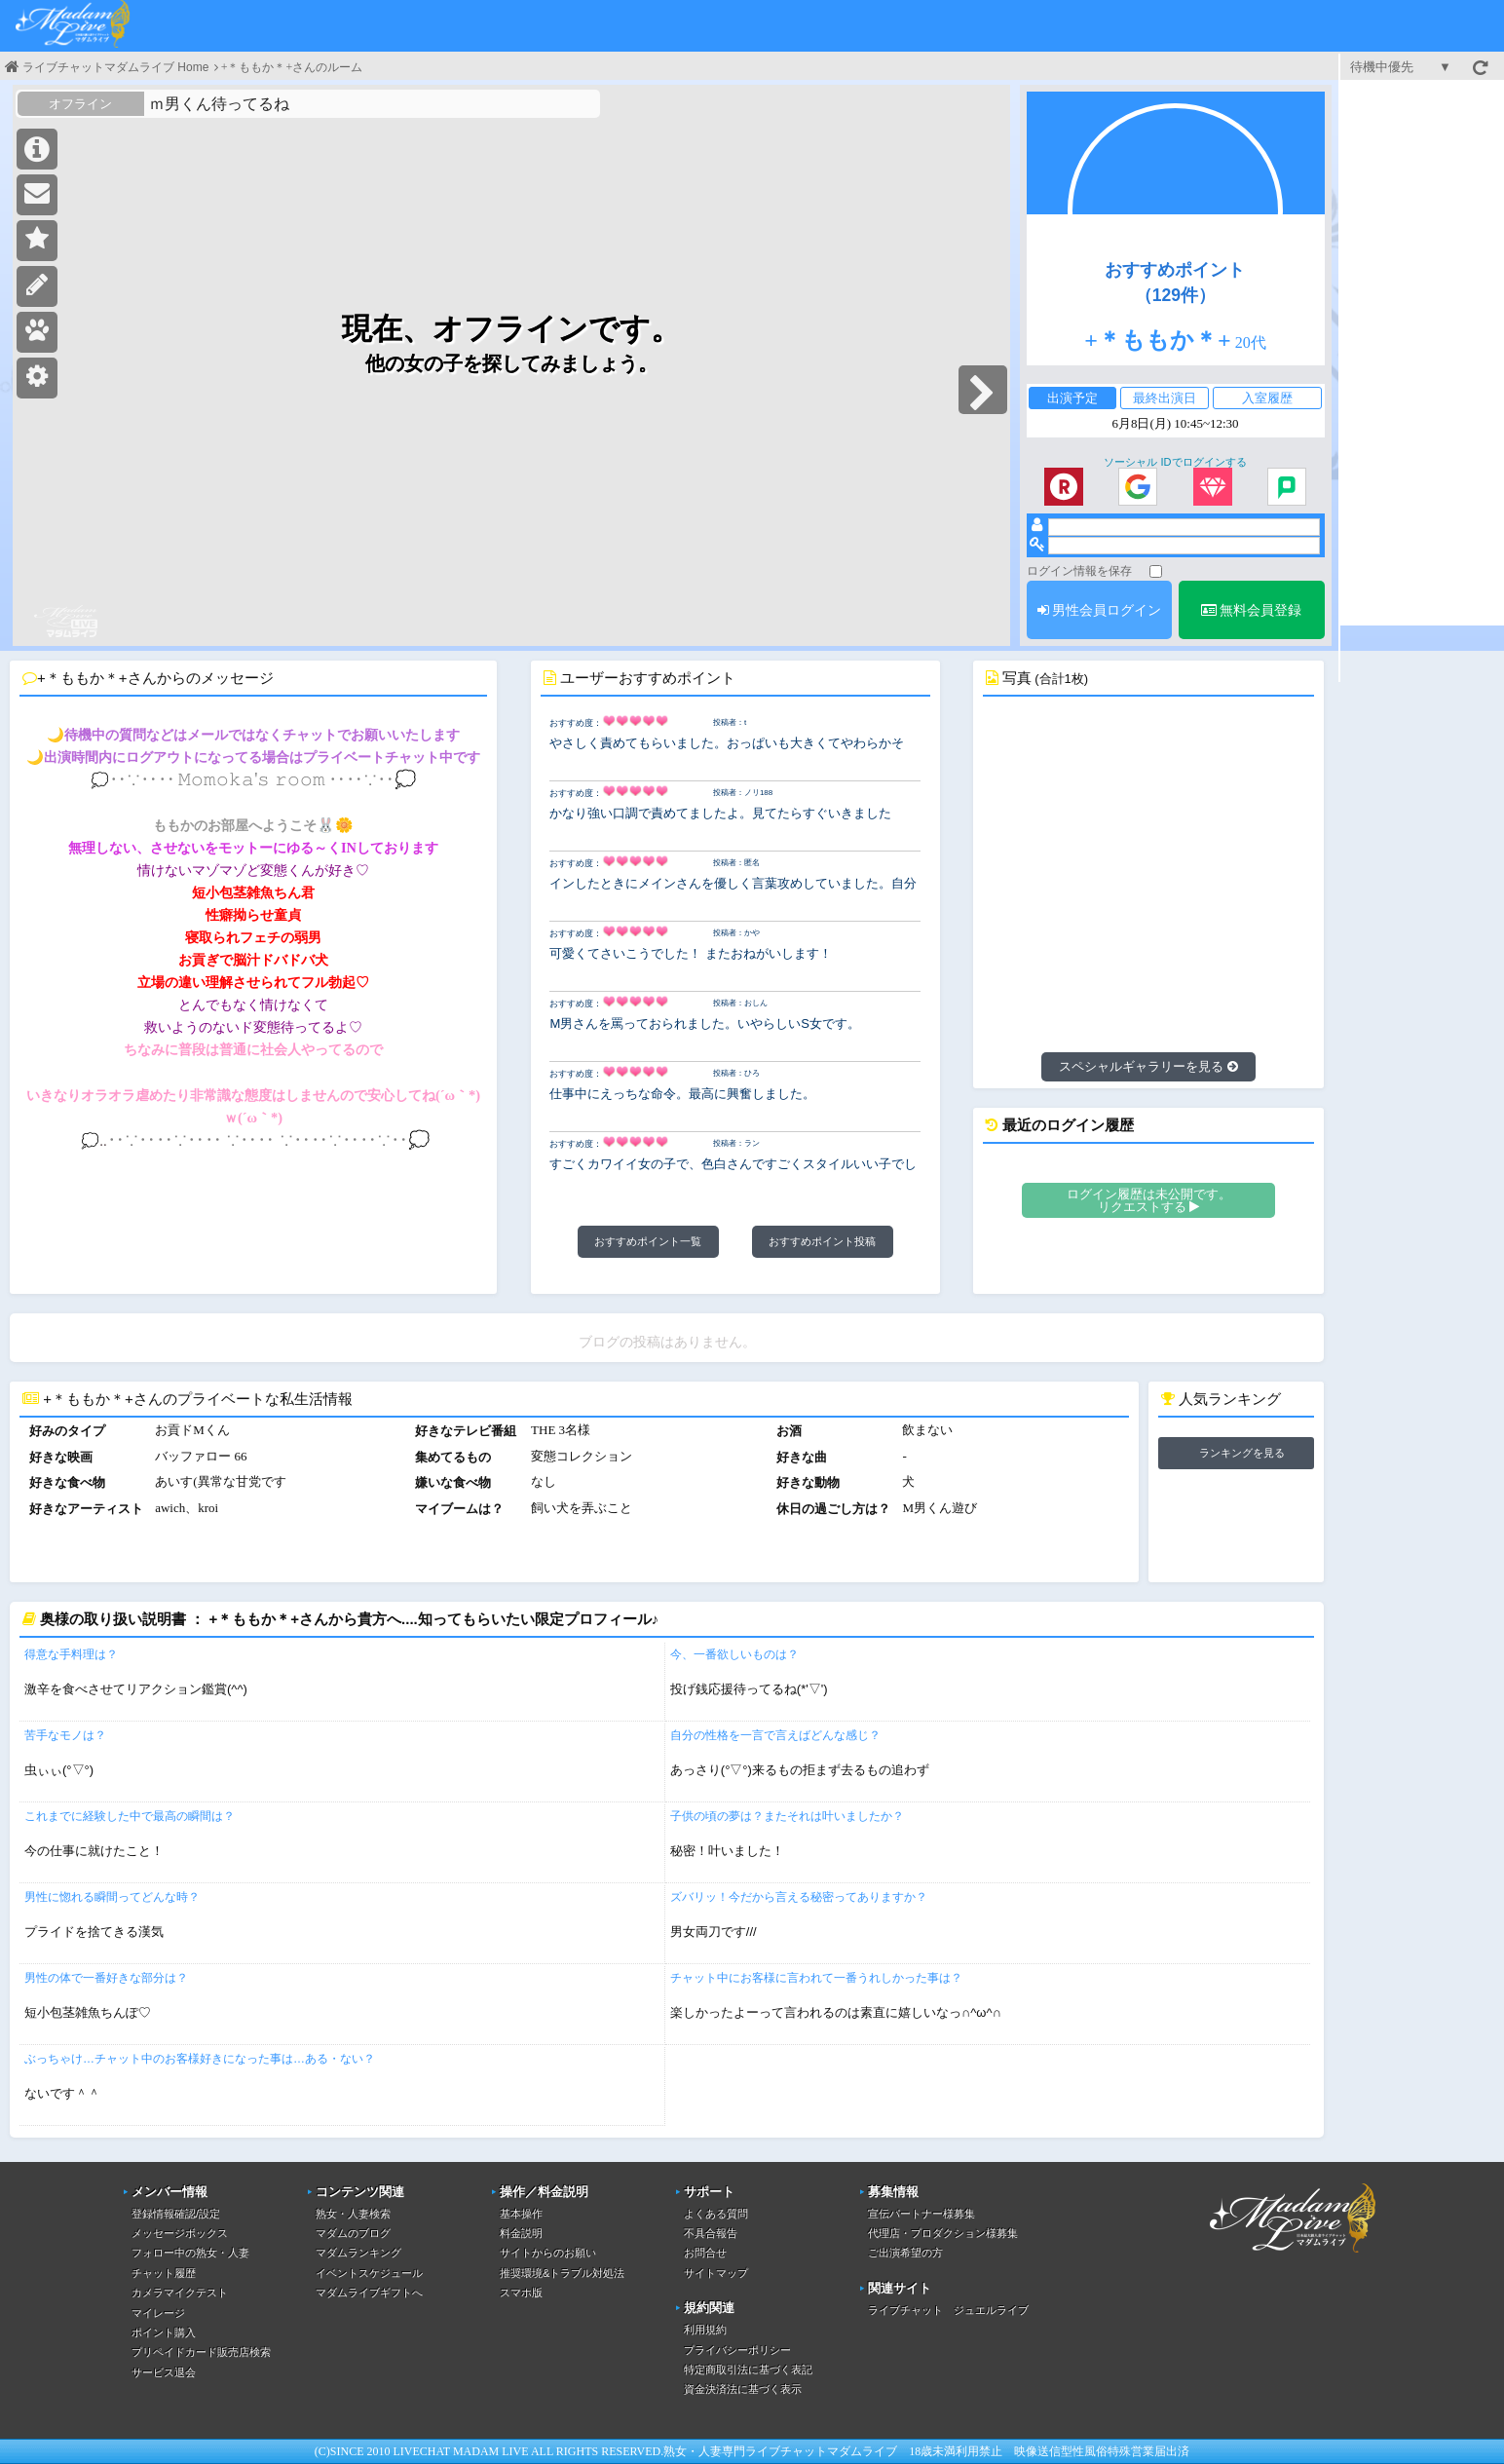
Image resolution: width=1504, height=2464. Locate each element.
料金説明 (521, 2233)
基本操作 (521, 2213)
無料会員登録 (1251, 610)
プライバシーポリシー (737, 2350)
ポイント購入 (164, 2332)
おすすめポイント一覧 (647, 1241)
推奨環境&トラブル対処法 (562, 2273)
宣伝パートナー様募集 (921, 2213)
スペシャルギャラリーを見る (1148, 1066)
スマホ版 (521, 2292)
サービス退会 (164, 2372)
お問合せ (705, 2252)
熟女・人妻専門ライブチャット (745, 2451)
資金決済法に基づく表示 (743, 2389)
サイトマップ (716, 2273)
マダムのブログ (353, 2233)
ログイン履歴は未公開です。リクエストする (1149, 1200)
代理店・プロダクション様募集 (943, 2233)
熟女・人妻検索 (353, 2213)
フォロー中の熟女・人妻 (190, 2252)
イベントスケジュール (369, 2273)
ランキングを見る (1242, 1453)
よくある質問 (716, 2213)
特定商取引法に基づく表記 (748, 2369)
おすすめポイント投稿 (822, 1241)
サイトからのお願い (548, 2252)
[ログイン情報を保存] (1155, 571)
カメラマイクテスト (180, 2292)
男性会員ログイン (1099, 610)
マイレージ (158, 2313)
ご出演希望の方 (905, 2252)
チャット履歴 (164, 2273)
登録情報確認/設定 (176, 2213)
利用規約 (705, 2329)
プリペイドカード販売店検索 (201, 2352)
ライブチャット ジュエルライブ (948, 2310)
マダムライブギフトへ (369, 2292)
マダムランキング (358, 2252)
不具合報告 (710, 2233)
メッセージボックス (180, 2233)
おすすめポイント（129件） (1175, 282)
